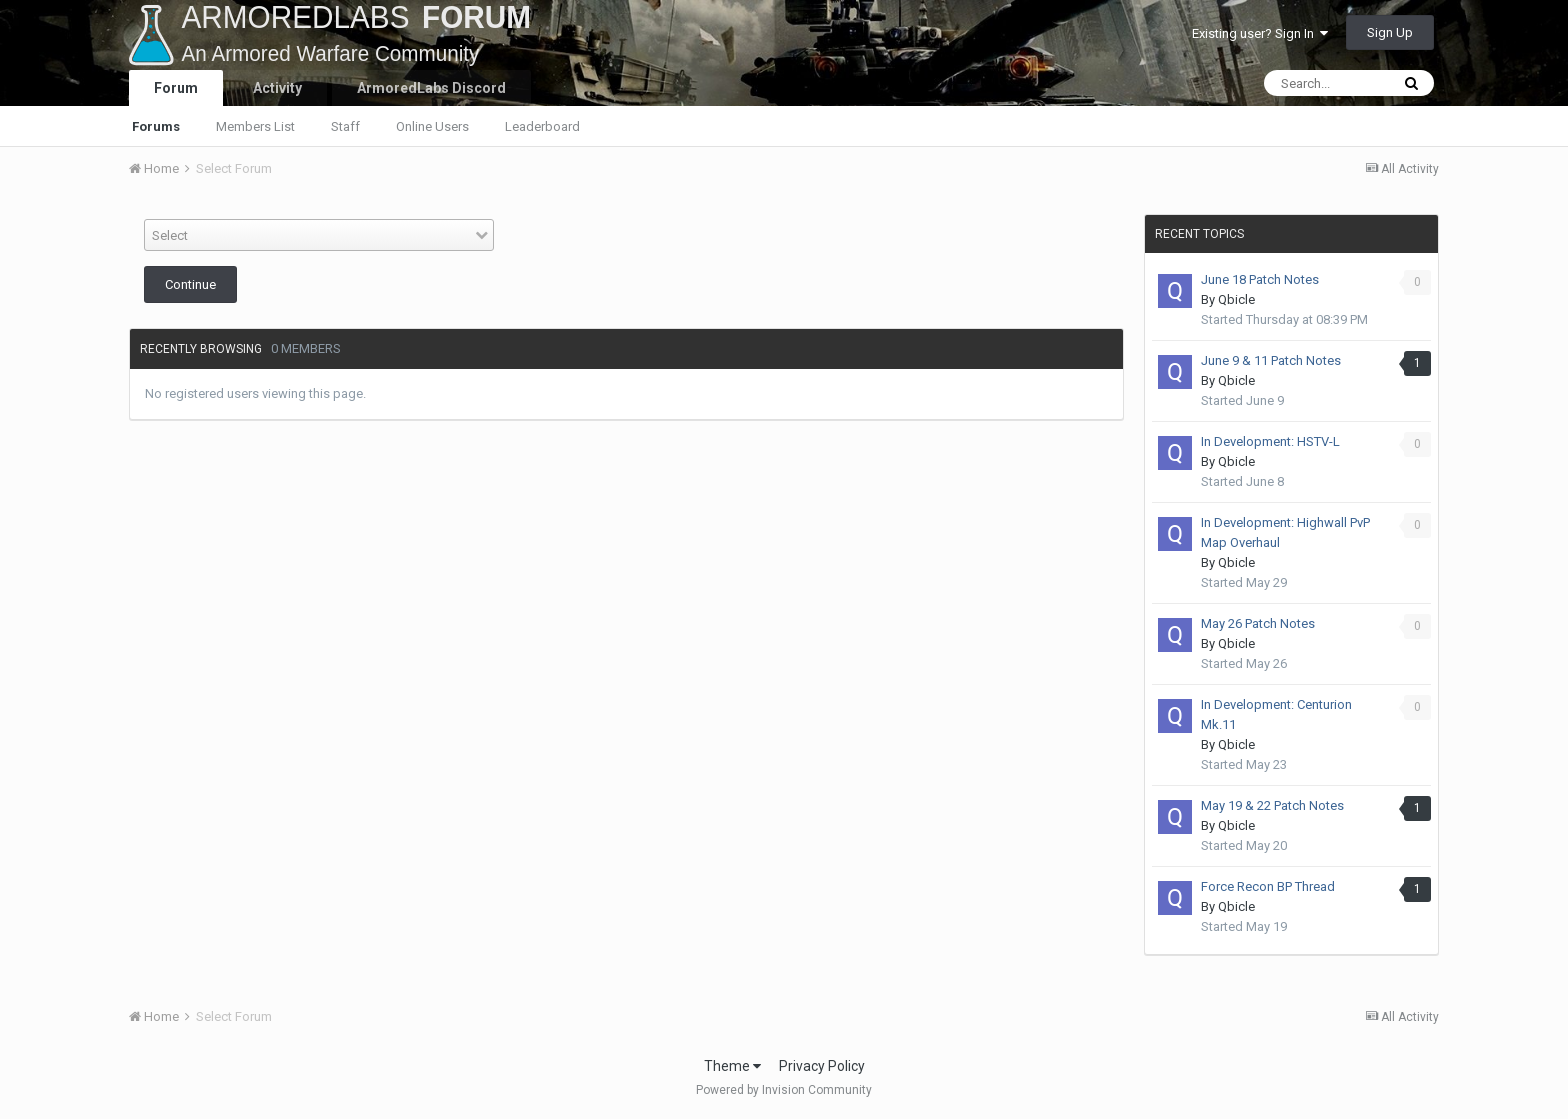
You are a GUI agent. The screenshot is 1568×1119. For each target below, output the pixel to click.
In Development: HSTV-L (1270, 441)
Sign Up (1390, 32)
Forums (156, 126)
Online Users (432, 126)
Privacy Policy (822, 1066)
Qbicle (1236, 299)
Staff (345, 126)
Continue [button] (190, 284)
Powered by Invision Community (784, 1090)
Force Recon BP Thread (1268, 886)
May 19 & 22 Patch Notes (1272, 805)
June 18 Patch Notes (1260, 279)
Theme (732, 1066)
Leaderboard (542, 126)
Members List (255, 126)
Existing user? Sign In (1260, 33)
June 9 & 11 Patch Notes (1271, 360)
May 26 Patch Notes (1258, 623)
